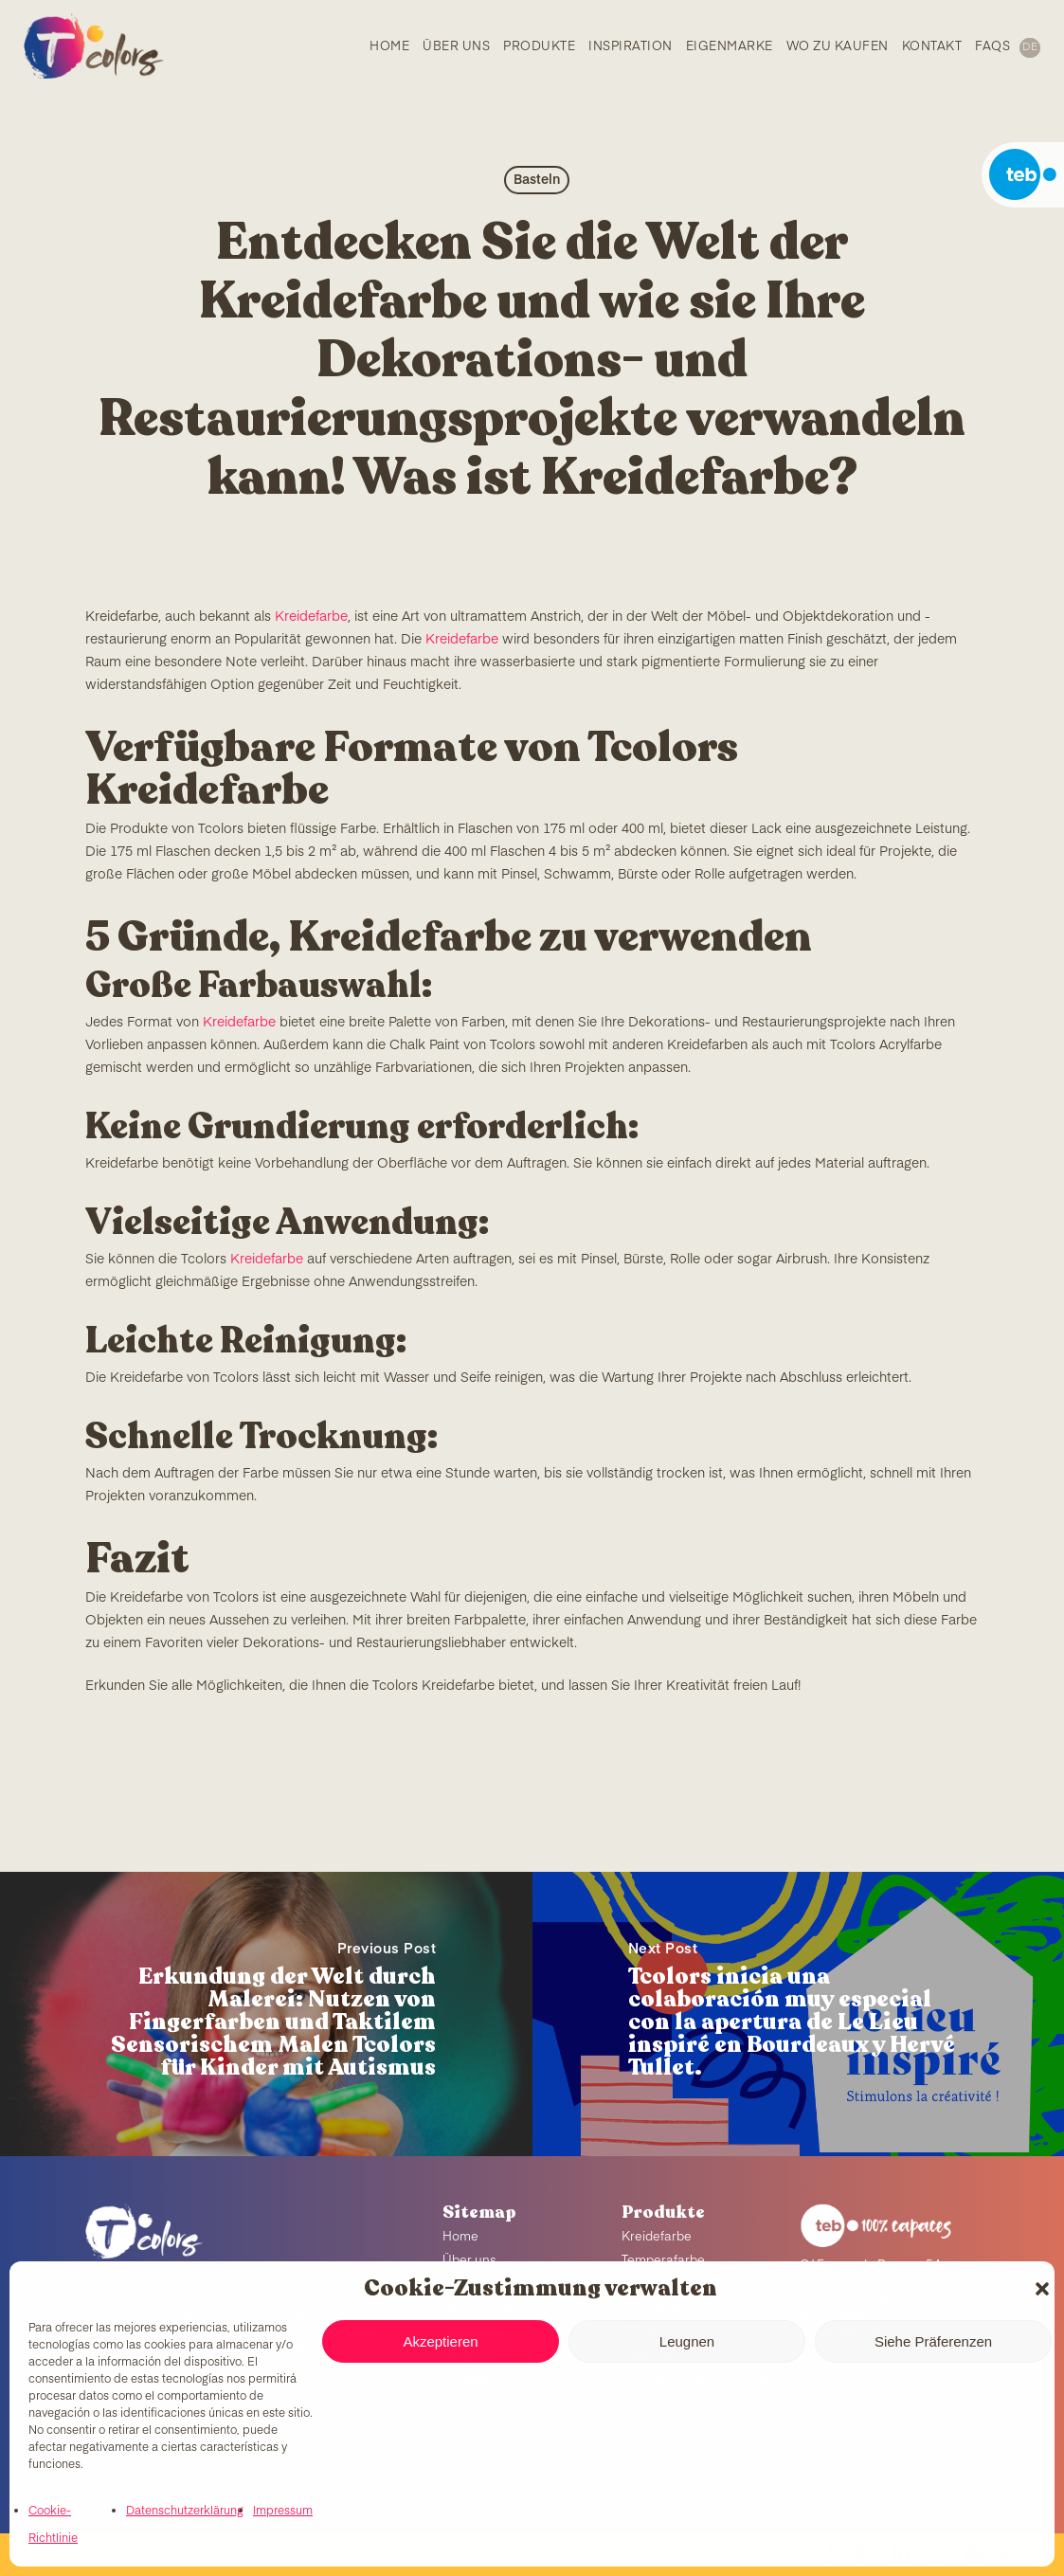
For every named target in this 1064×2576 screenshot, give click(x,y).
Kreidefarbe (311, 617)
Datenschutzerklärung (184, 2511)
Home (460, 2237)
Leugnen (686, 2341)
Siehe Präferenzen (933, 2341)
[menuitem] (1028, 48)
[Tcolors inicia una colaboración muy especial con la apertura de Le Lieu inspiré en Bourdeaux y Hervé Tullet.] (798, 2014)
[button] (1042, 2288)
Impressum (283, 2511)
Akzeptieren (440, 2341)
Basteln (537, 180)
